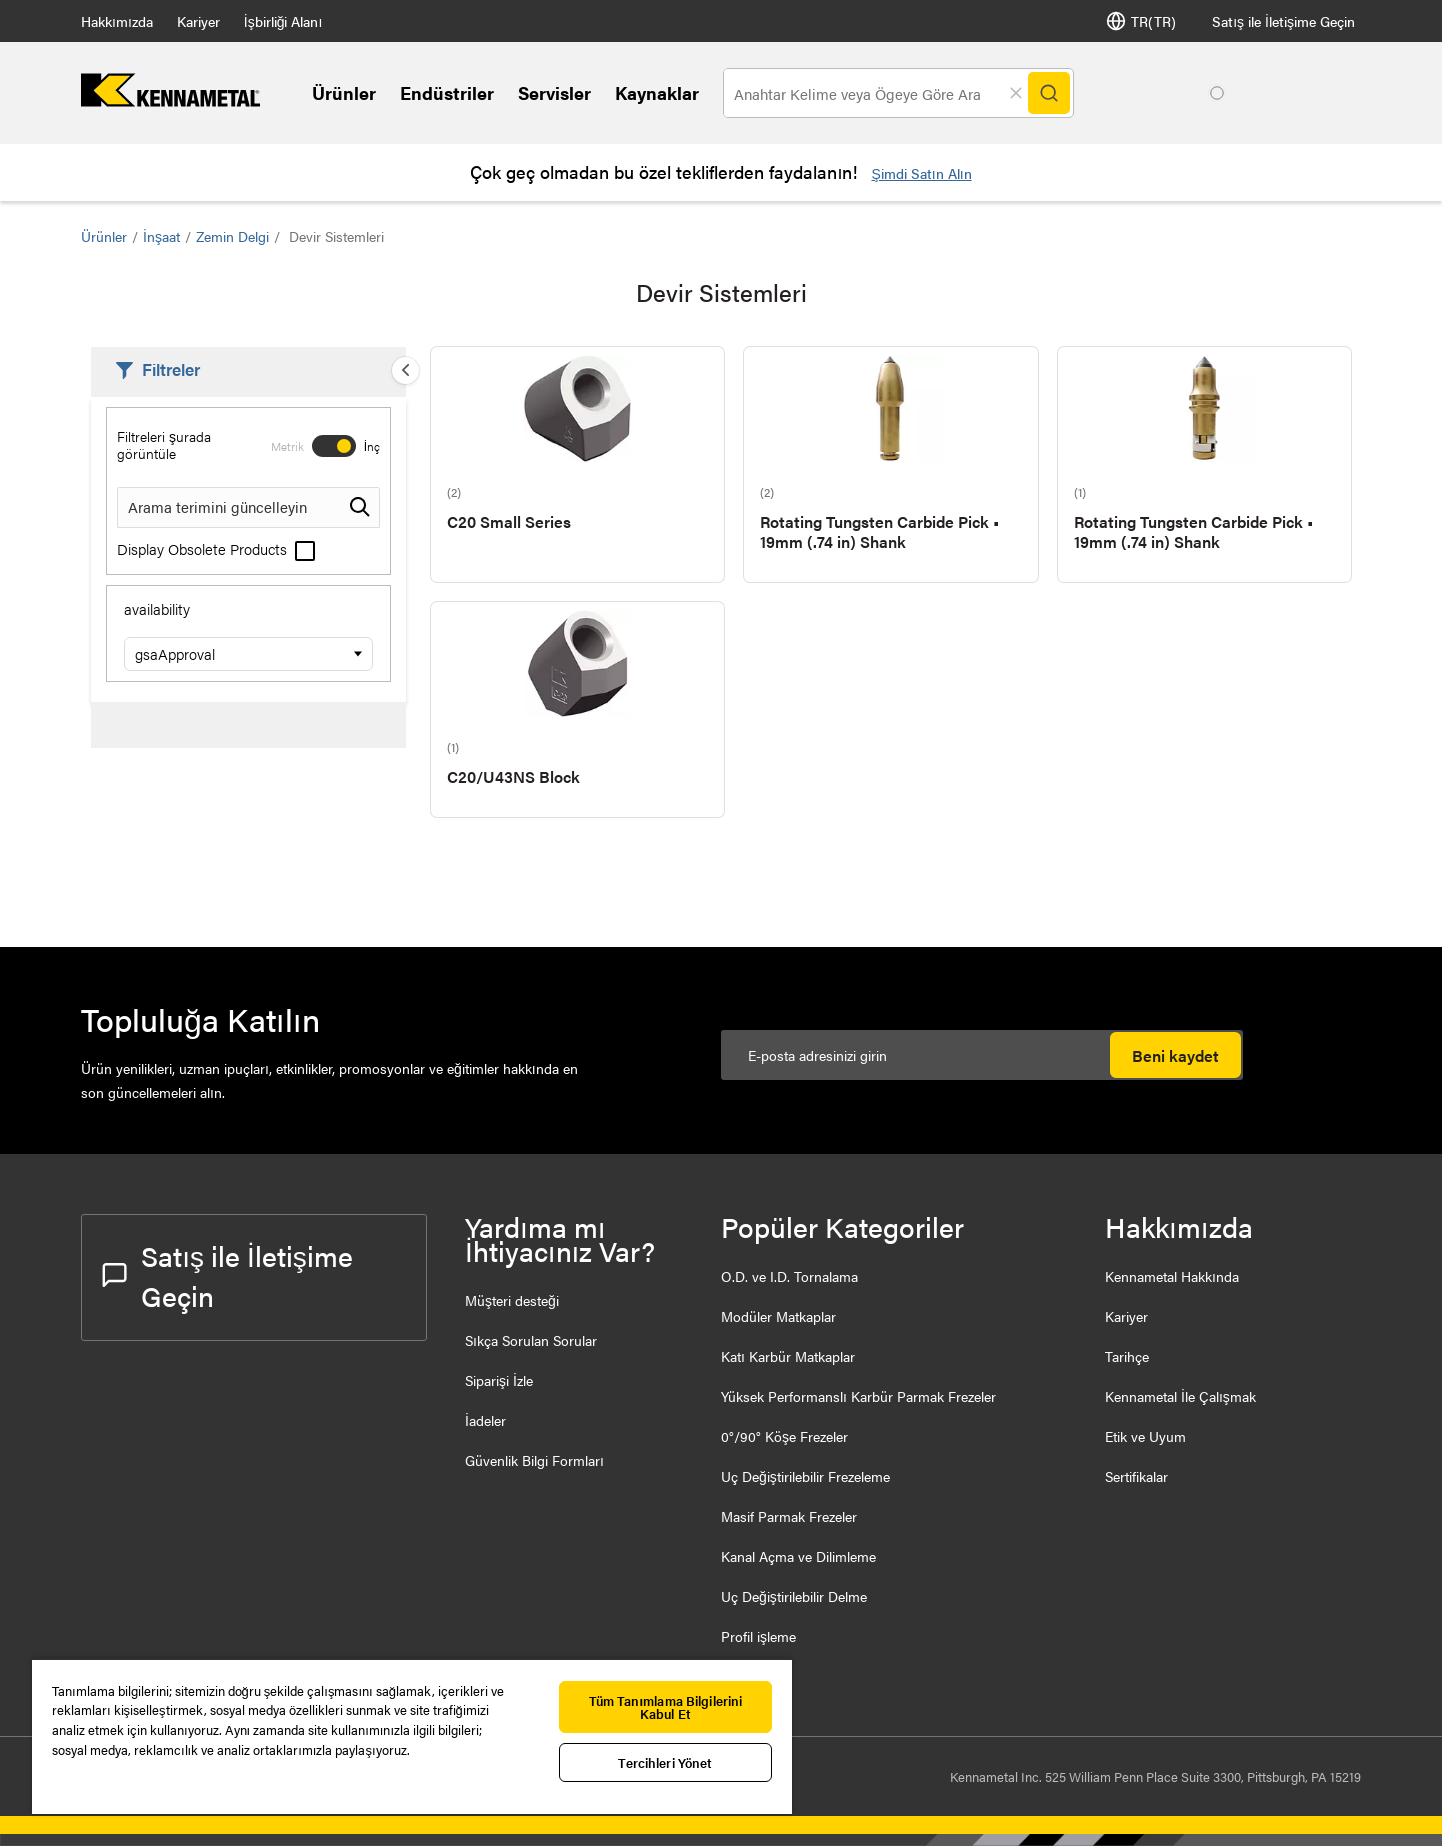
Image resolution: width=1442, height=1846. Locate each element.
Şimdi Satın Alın (921, 173)
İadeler (485, 1420)
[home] (170, 100)
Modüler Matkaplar (778, 1316)
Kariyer (198, 21)
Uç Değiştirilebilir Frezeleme (805, 1476)
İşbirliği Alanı (283, 21)
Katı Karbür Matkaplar (788, 1356)
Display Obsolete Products (216, 548)
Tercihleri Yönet (665, 1762)
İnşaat (161, 236)
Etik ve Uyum (1145, 1436)
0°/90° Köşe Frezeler (784, 1436)
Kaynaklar (657, 92)
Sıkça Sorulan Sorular (531, 1340)
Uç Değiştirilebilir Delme (794, 1596)
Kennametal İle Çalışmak (1180, 1396)
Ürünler (344, 92)
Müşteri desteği (512, 1300)
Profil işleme (758, 1636)
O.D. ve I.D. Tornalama (789, 1276)
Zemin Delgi (232, 236)
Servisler (554, 92)
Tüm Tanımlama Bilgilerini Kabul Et (666, 1707)
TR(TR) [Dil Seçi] (1141, 21)
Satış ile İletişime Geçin (1283, 21)
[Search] (1049, 93)
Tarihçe (1127, 1356)
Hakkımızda (117, 21)
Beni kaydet (1175, 1055)
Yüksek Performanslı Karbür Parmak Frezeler (858, 1396)
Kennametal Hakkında (1172, 1276)
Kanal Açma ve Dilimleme (798, 1556)
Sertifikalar (1136, 1476)
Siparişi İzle (499, 1380)
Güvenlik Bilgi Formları (534, 1460)
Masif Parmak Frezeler (789, 1516)
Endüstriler (447, 92)
